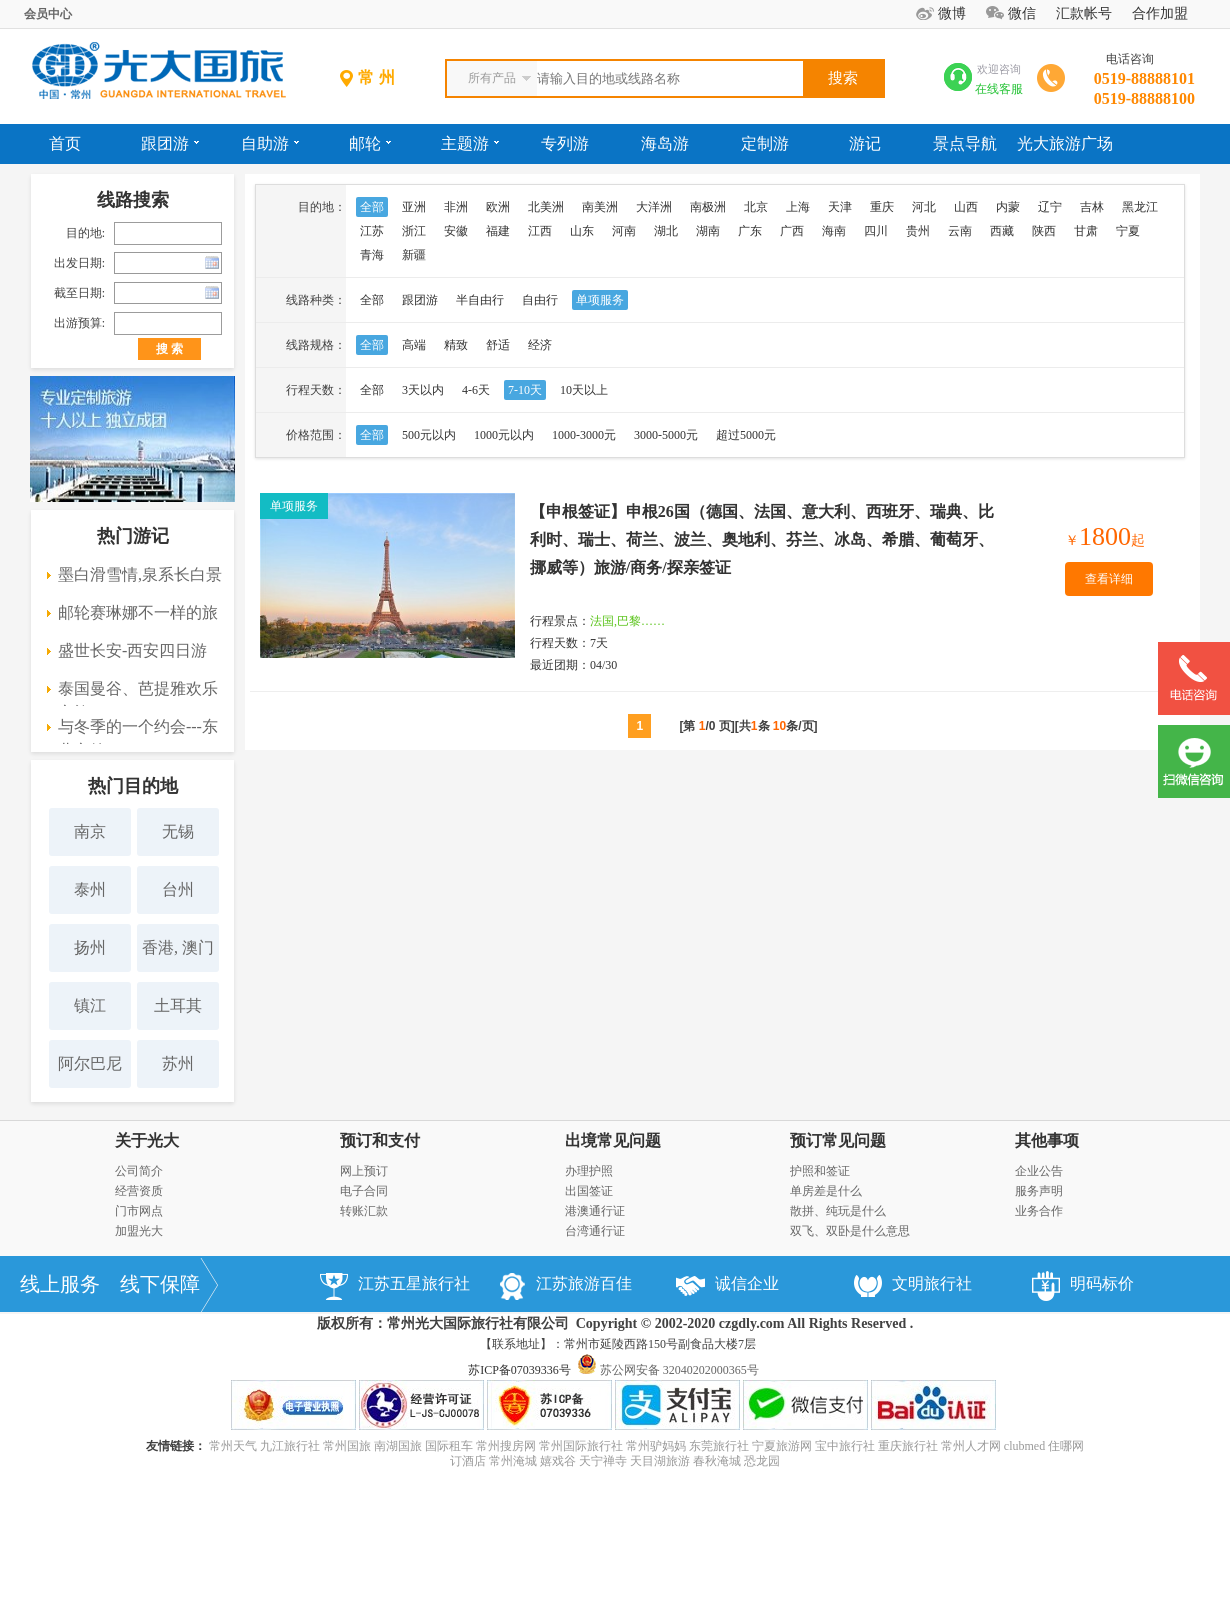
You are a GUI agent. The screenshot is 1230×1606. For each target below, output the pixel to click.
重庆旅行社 (908, 1446)
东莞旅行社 (719, 1446)
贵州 (918, 231)
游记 (865, 143)
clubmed (1024, 1446)
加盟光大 (139, 1231)
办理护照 (589, 1171)
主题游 (470, 143)
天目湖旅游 (660, 1461)
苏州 (178, 1063)
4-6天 (476, 390)
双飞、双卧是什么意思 (850, 1231)
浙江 (414, 231)
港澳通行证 (595, 1211)
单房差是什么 (826, 1191)
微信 (1022, 13)
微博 (952, 13)
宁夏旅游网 (782, 1446)
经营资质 (139, 1191)
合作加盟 (1160, 13)
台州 (178, 889)
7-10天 (525, 390)
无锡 (178, 831)
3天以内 (423, 390)
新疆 (414, 255)
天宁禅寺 (603, 1461)
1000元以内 (504, 435)
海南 (834, 231)
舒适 (498, 345)
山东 (582, 231)
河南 (624, 231)
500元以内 (429, 435)
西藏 (1002, 231)
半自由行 (480, 300)
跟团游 (170, 143)
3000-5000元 (666, 435)
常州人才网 (971, 1446)
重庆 (882, 207)
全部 (372, 207)
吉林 (1092, 207)
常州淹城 (513, 1461)
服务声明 (1039, 1191)
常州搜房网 (506, 1446)
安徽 (456, 231)
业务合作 (1039, 1211)
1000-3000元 (584, 435)
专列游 (565, 143)
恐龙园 (762, 1461)
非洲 (456, 207)
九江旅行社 (290, 1446)
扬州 (90, 947)
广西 (792, 231)
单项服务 (600, 300)
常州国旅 (347, 1446)
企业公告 (1039, 1171)
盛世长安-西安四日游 (132, 650)
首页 (65, 143)
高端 (414, 345)
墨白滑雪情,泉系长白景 (140, 574)
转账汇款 (364, 1211)
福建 (498, 231)
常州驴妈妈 (656, 1446)
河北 (924, 207)
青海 (372, 255)
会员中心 (48, 14)
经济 (540, 345)
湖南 (708, 231)
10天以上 (584, 390)
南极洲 (708, 207)
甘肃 (1086, 231)
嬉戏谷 (558, 1461)
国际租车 (449, 1446)
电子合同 (364, 1191)
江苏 (372, 231)
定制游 (765, 143)
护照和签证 (820, 1171)
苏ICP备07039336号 (519, 1370)
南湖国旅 (398, 1446)
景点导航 (965, 143)
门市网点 (139, 1211)
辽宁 (1050, 207)
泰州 (90, 889)
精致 (456, 345)
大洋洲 (654, 207)
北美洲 (546, 207)
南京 (90, 831)
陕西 (1044, 231)
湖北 (666, 231)
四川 (876, 231)
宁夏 (1128, 231)
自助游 (270, 143)
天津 (840, 207)
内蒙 (1008, 207)
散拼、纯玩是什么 (838, 1211)
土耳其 (178, 1005)
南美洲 (600, 207)
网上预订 (364, 1171)
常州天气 (233, 1446)
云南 (960, 231)
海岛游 (665, 143)
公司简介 (139, 1171)
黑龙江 (1140, 207)
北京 (756, 207)
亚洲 (414, 207)
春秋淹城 (717, 1461)
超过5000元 (746, 435)
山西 (966, 207)
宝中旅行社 (845, 1446)
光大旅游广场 (1065, 143)
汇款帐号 (1084, 13)
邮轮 (370, 143)
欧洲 (498, 207)
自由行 (540, 300)
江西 (540, 231)
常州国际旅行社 (581, 1446)
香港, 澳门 (178, 947)
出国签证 (589, 1191)
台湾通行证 (595, 1231)
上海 (798, 207)
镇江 (90, 1005)
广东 (750, 231)
